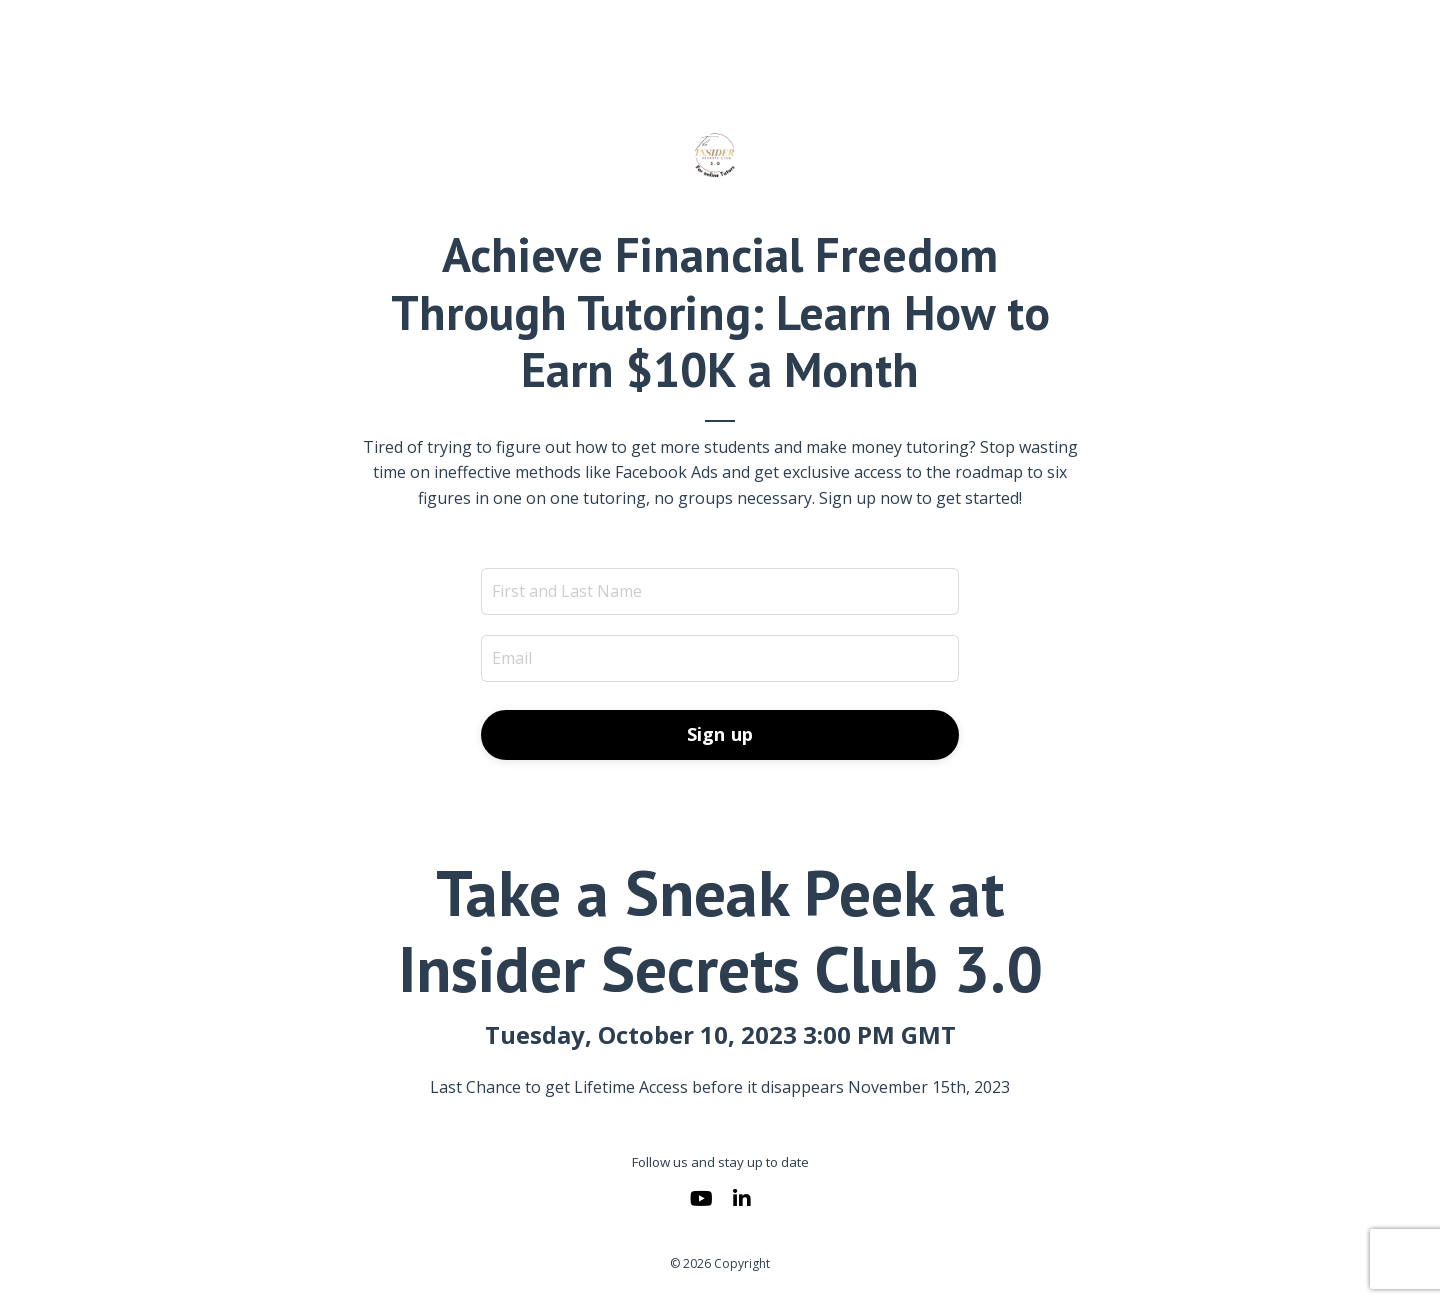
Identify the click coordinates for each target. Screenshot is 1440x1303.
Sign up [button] (720, 734)
